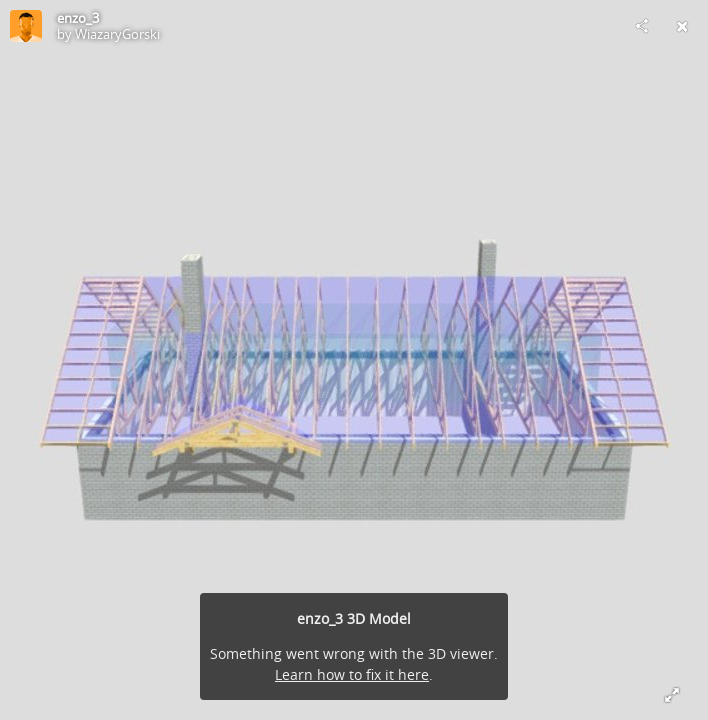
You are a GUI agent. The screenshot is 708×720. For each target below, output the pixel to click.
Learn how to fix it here (352, 674)
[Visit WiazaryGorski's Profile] (26, 26)
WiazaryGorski (117, 34)
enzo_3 (78, 18)
